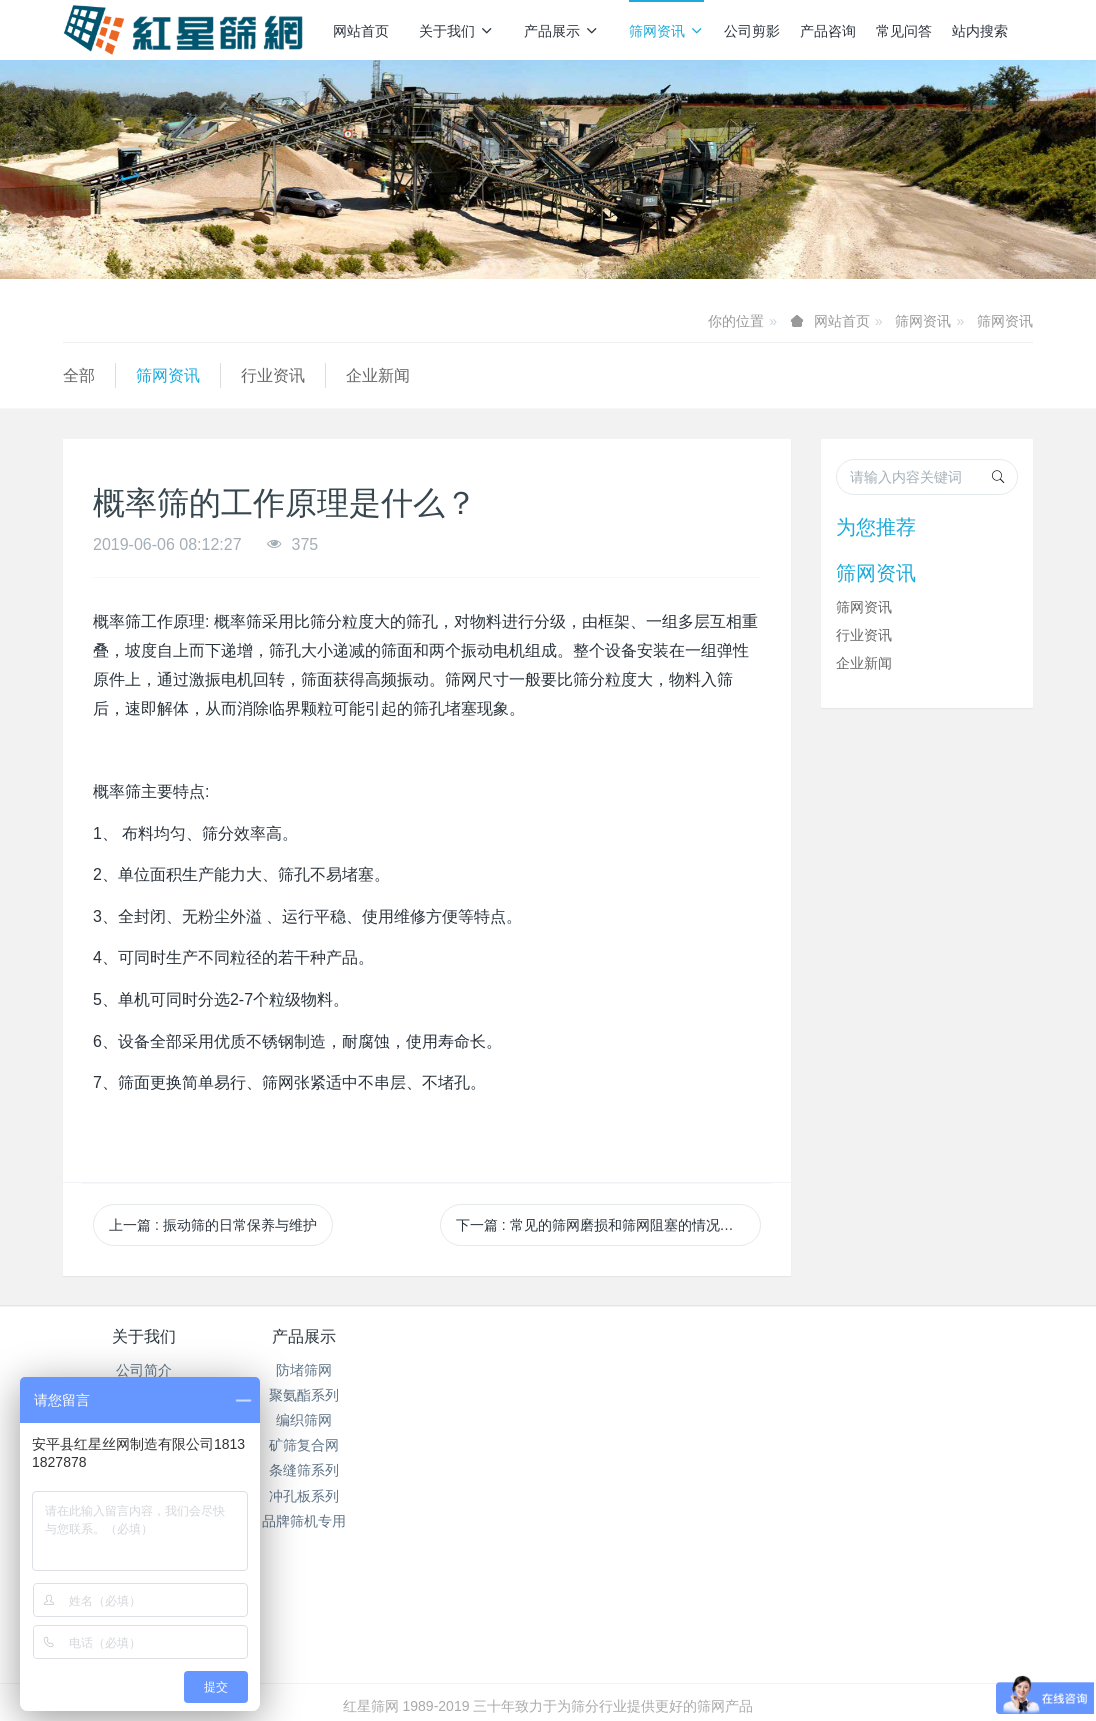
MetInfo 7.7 (515, 1678)
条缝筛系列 (305, 1470)
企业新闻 (378, 375)
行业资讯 (273, 375)
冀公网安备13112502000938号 (628, 1652)
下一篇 (608, 1225)
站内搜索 (980, 31)
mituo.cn (667, 1678)
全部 (79, 375)
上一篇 (213, 1225)
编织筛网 (305, 1420)
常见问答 (904, 31)
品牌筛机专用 (305, 1521)
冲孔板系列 (305, 1496)
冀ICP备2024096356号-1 (436, 1652)
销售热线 (831, 1350)
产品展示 (561, 31)
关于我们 (456, 31)
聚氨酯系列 (305, 1395)
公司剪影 (752, 31)
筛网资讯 (666, 31)
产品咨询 (828, 31)
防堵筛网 (305, 1370)
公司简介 (144, 1370)
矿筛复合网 (305, 1445)
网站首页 (361, 31)
